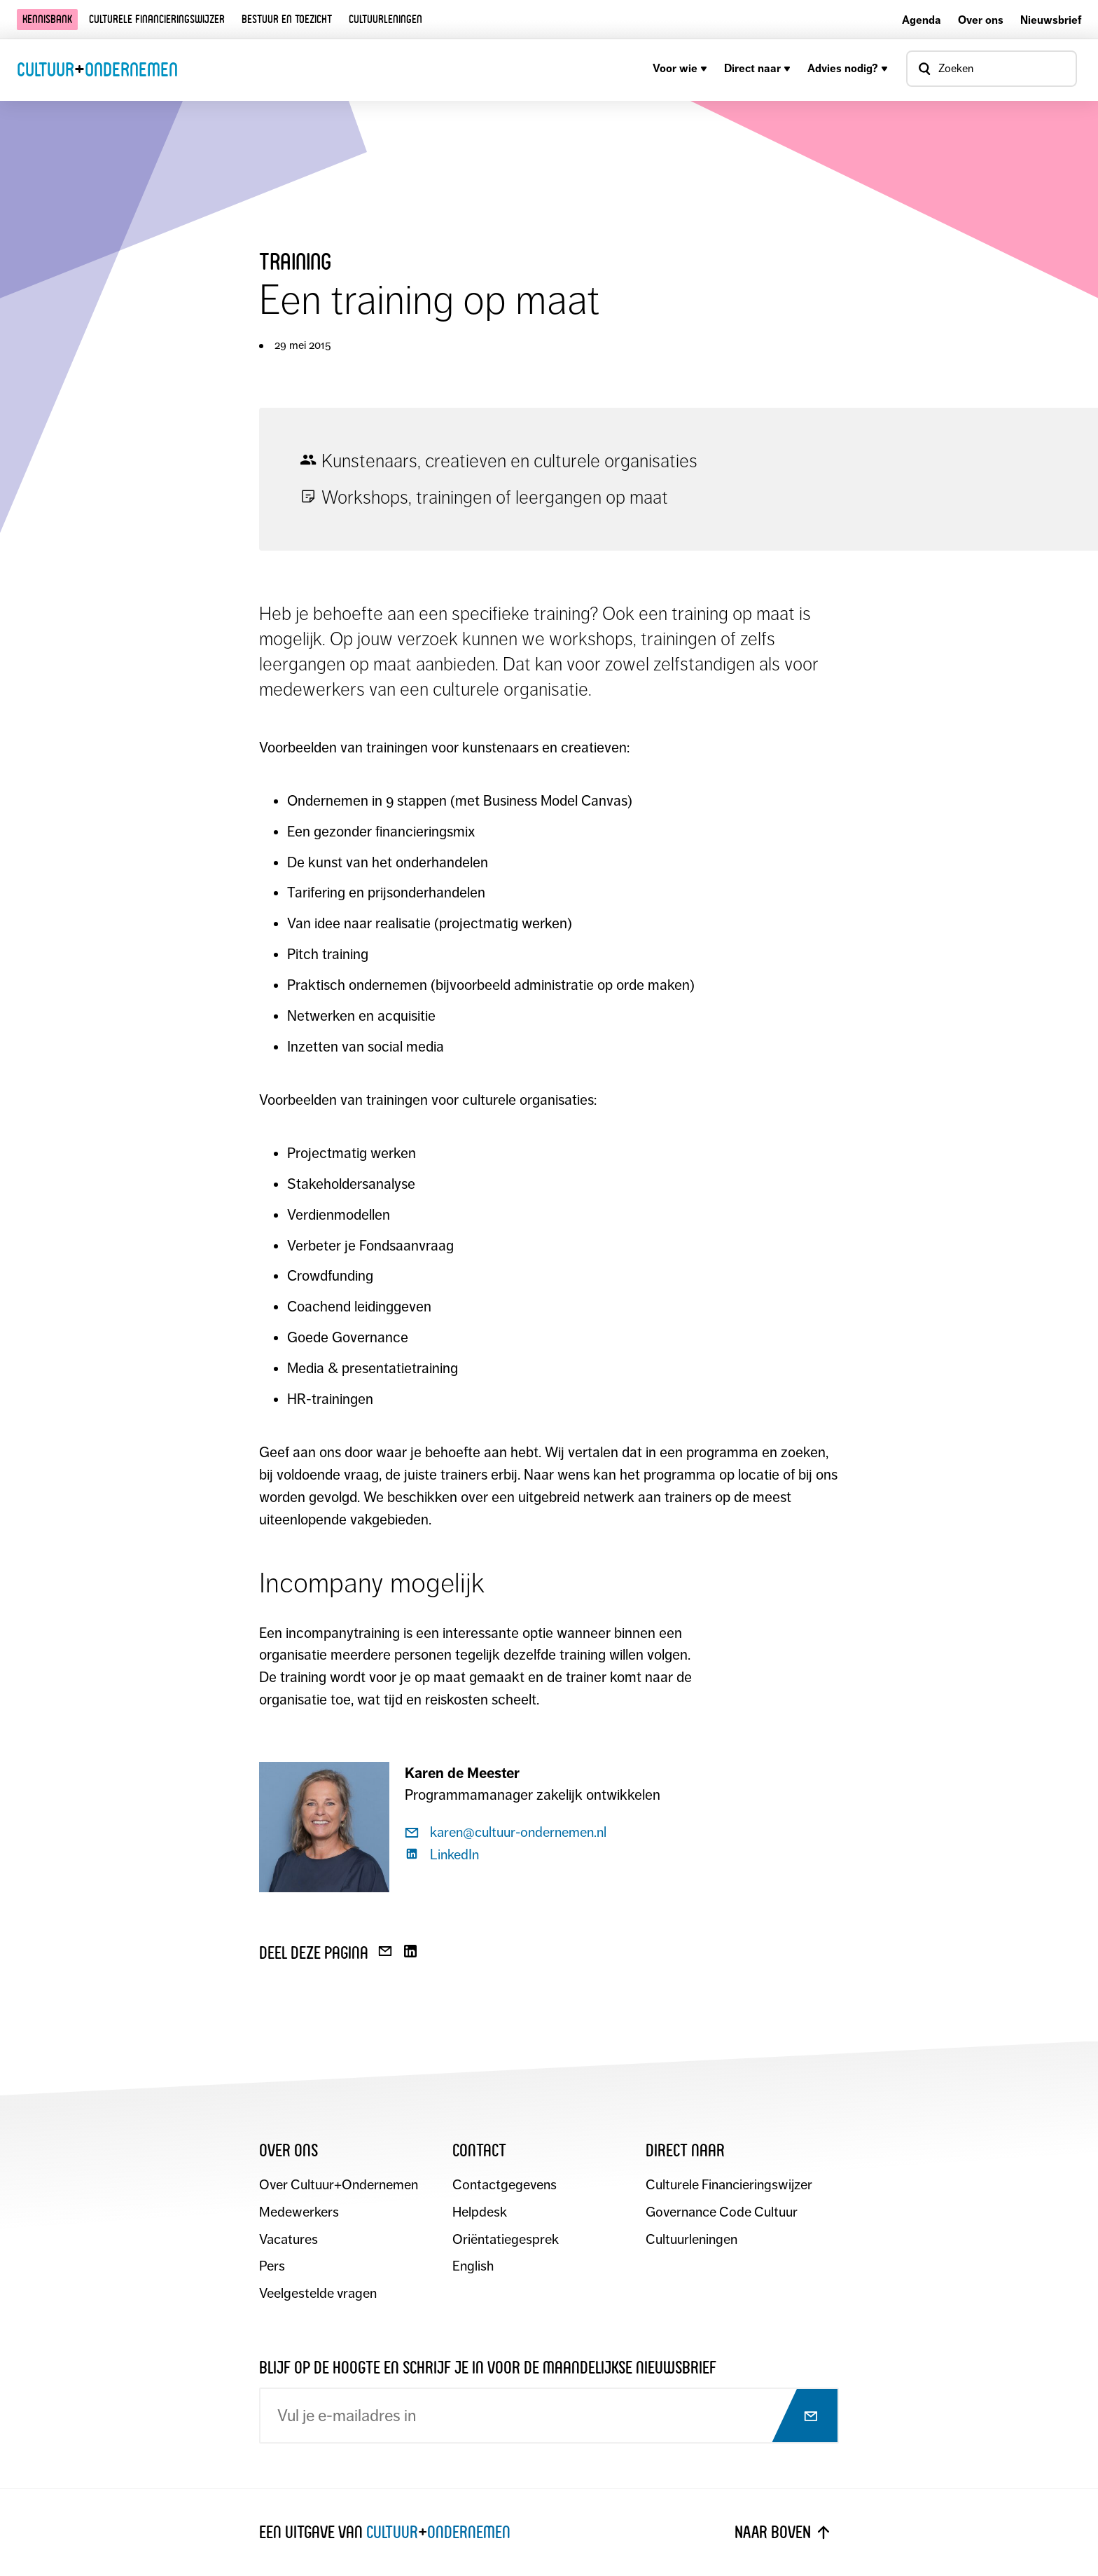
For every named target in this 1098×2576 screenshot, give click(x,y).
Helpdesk (479, 2213)
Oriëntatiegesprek (505, 2240)
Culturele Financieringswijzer (729, 2185)
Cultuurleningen (385, 19)
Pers (272, 2267)
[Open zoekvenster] (992, 68)
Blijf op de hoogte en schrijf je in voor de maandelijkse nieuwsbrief (487, 2368)
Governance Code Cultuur (722, 2213)
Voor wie (680, 68)
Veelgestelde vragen (318, 2295)
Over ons (980, 20)
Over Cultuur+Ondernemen (339, 2185)
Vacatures (288, 2240)
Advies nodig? (847, 68)
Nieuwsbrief (1050, 20)
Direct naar (757, 68)
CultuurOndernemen (97, 69)
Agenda (921, 20)
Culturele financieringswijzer (157, 19)
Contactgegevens (504, 2185)
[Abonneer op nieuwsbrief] (798, 2417)
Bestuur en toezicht (287, 19)
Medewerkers (299, 2213)
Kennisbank (47, 19)
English (473, 2267)
